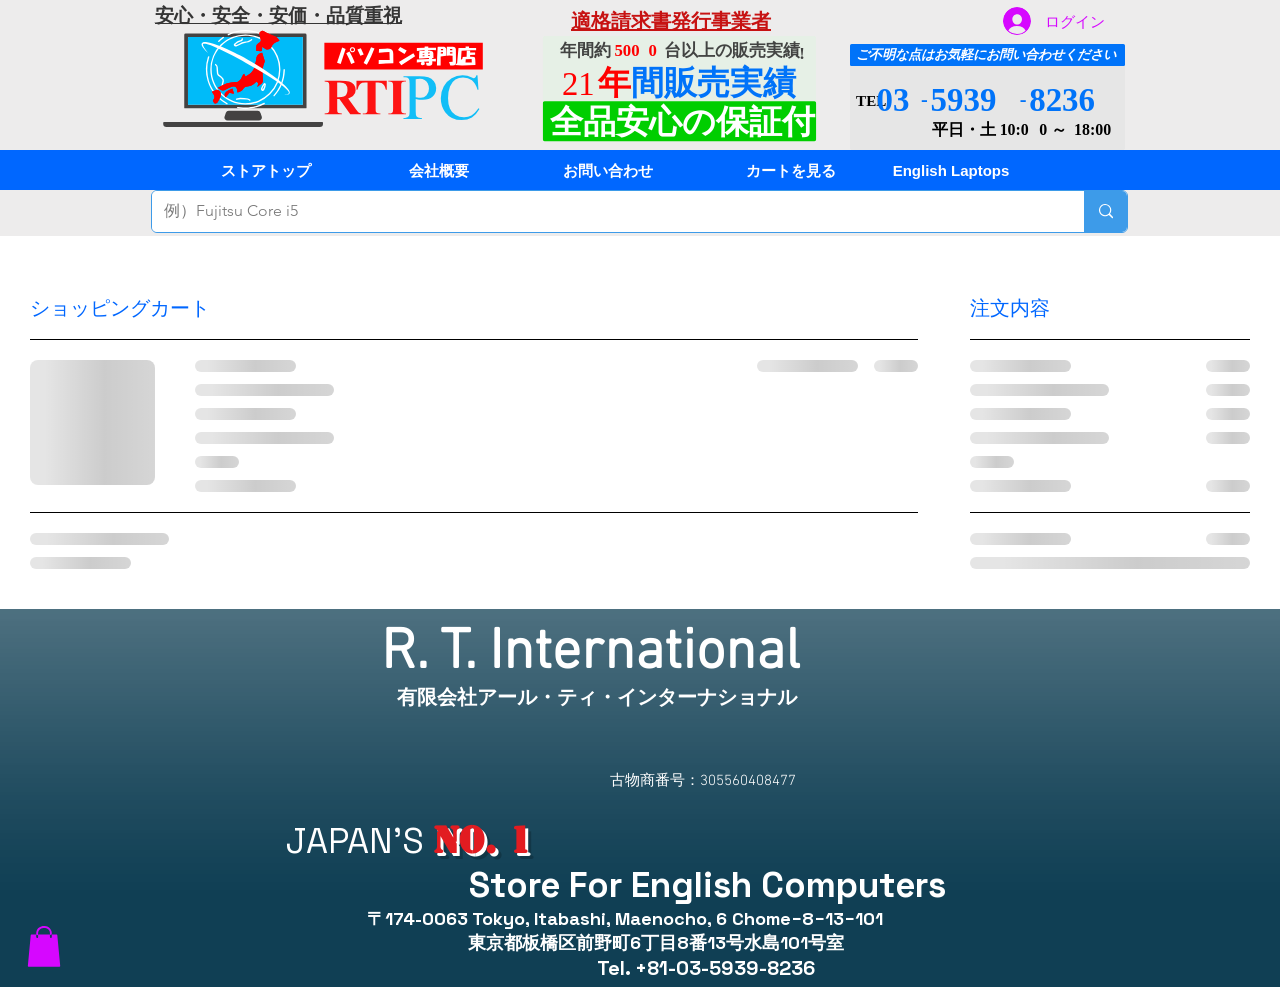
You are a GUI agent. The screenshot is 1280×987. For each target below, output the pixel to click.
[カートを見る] (791, 170)
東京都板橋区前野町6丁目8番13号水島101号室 (643, 942)
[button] (44, 946)
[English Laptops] (951, 170)
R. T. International (597, 654)
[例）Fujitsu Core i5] (603, 211)
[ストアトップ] (266, 170)
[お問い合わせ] (608, 170)
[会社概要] (439, 170)
